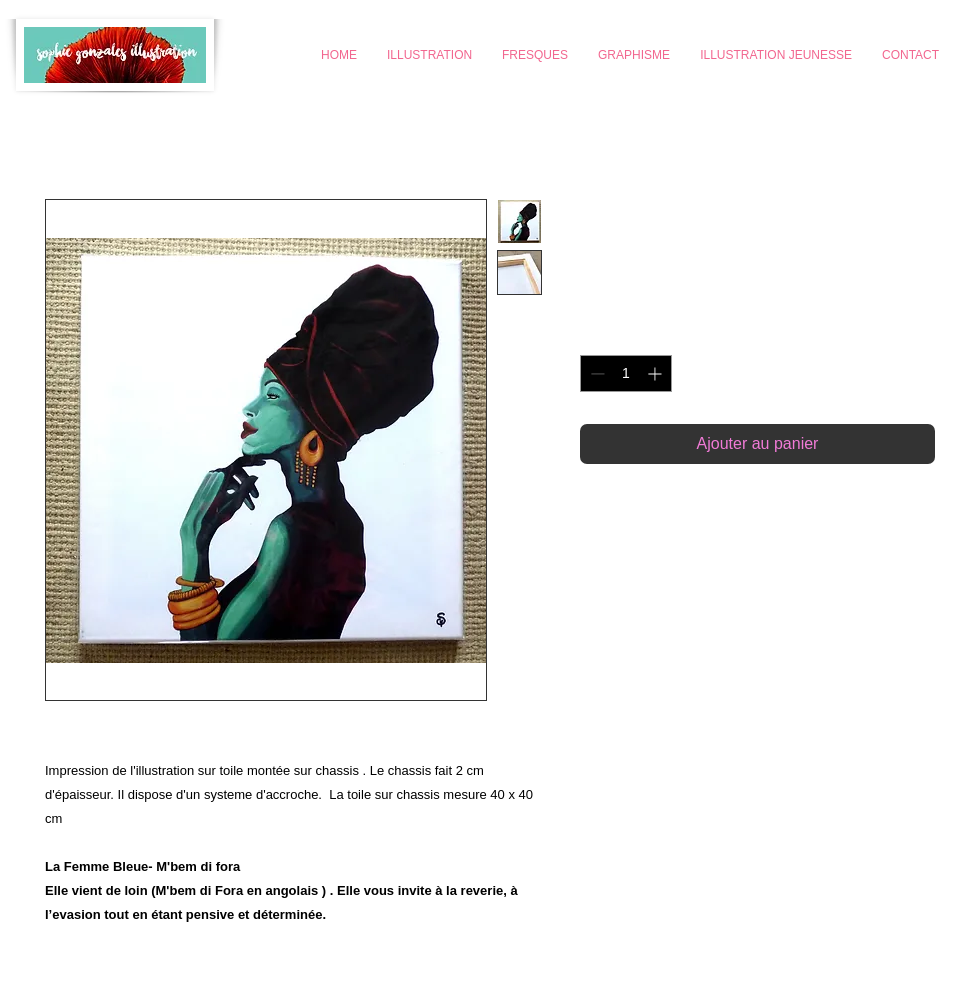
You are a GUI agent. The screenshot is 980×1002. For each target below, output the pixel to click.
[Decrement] (595, 373)
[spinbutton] (626, 373)
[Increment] (656, 373)
